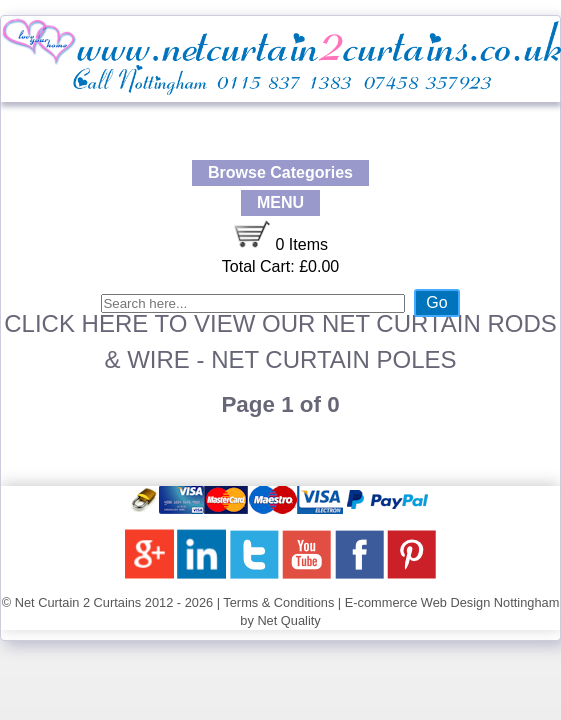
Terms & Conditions (278, 602)
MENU (280, 202)
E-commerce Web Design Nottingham (452, 602)
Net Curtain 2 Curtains (78, 602)
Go (436, 302)
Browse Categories (280, 172)
